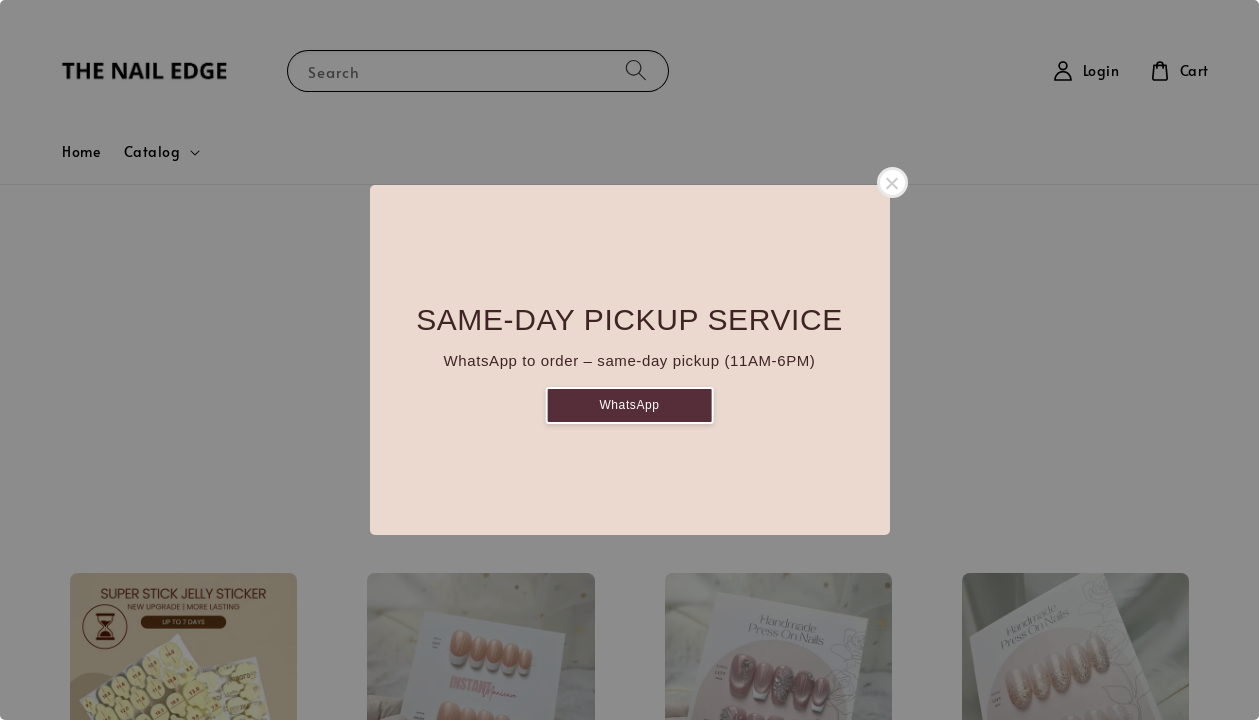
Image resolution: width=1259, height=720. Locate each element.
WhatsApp (629, 405)
